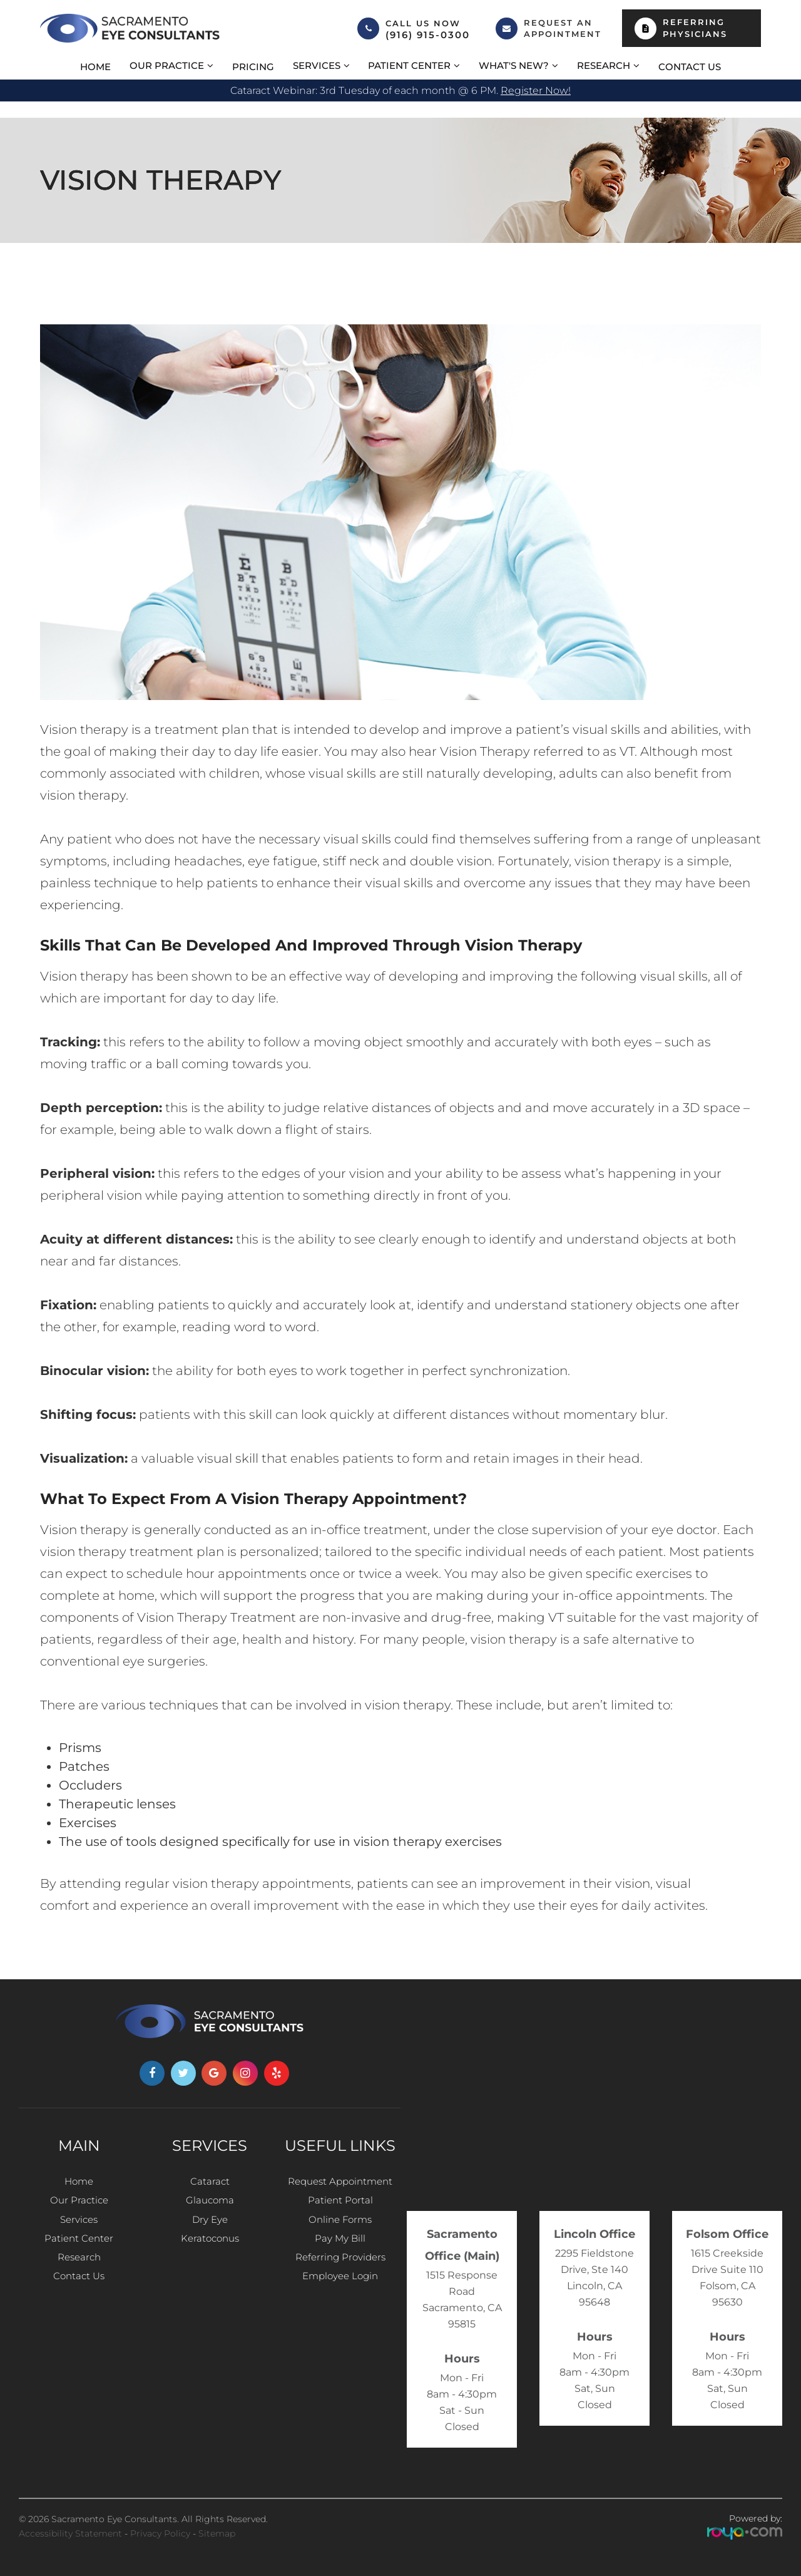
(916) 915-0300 (427, 35)
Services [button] (316, 65)
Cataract (210, 2182)
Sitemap (216, 2533)
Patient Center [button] (409, 65)
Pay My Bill (340, 2249)
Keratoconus (209, 2249)
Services (79, 2227)
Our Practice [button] (167, 65)
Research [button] (603, 65)
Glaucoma (210, 2204)
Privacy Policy (160, 2533)
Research (79, 2272)
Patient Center (79, 2249)
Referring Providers (340, 2272)
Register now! (536, 90)
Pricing (253, 67)
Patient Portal (340, 2204)
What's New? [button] (514, 65)
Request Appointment (340, 2182)
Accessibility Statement (70, 2533)
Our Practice (79, 2204)
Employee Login (340, 2294)
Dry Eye (209, 2227)
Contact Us (689, 67)
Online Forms (340, 2227)
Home (95, 67)
